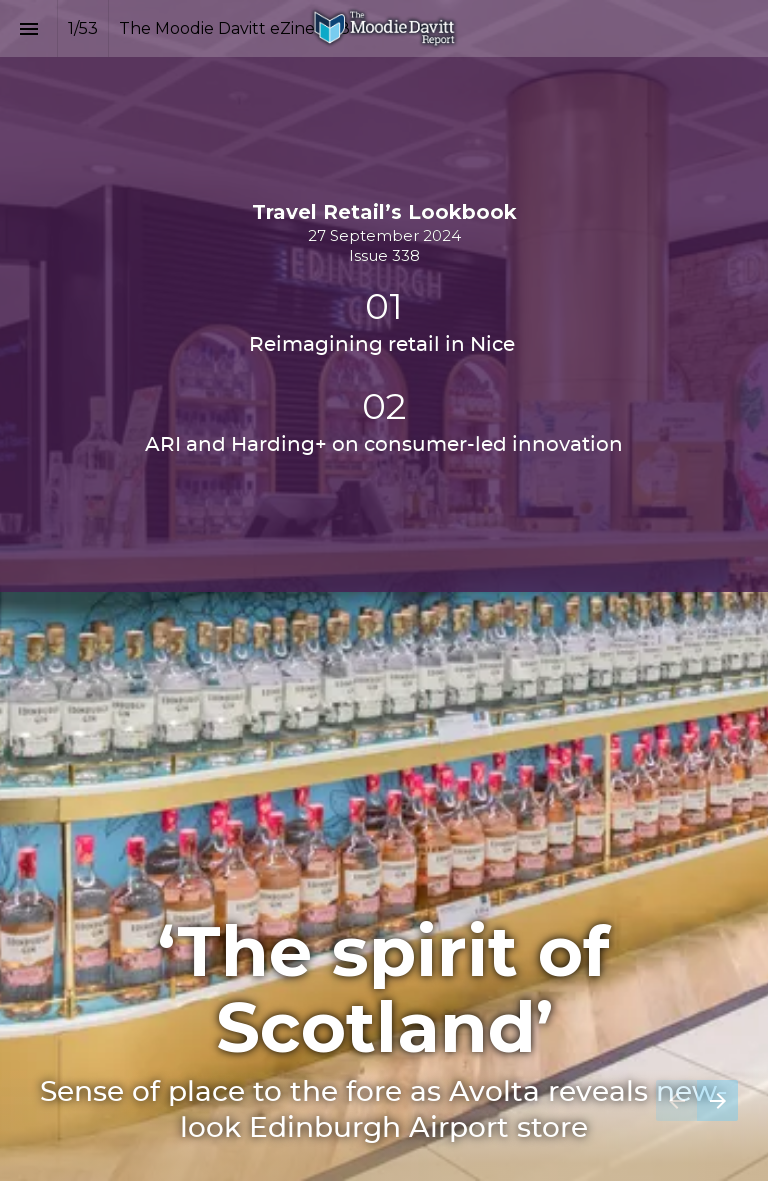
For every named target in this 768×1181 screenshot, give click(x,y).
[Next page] (717, 1100)
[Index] (28, 28)
